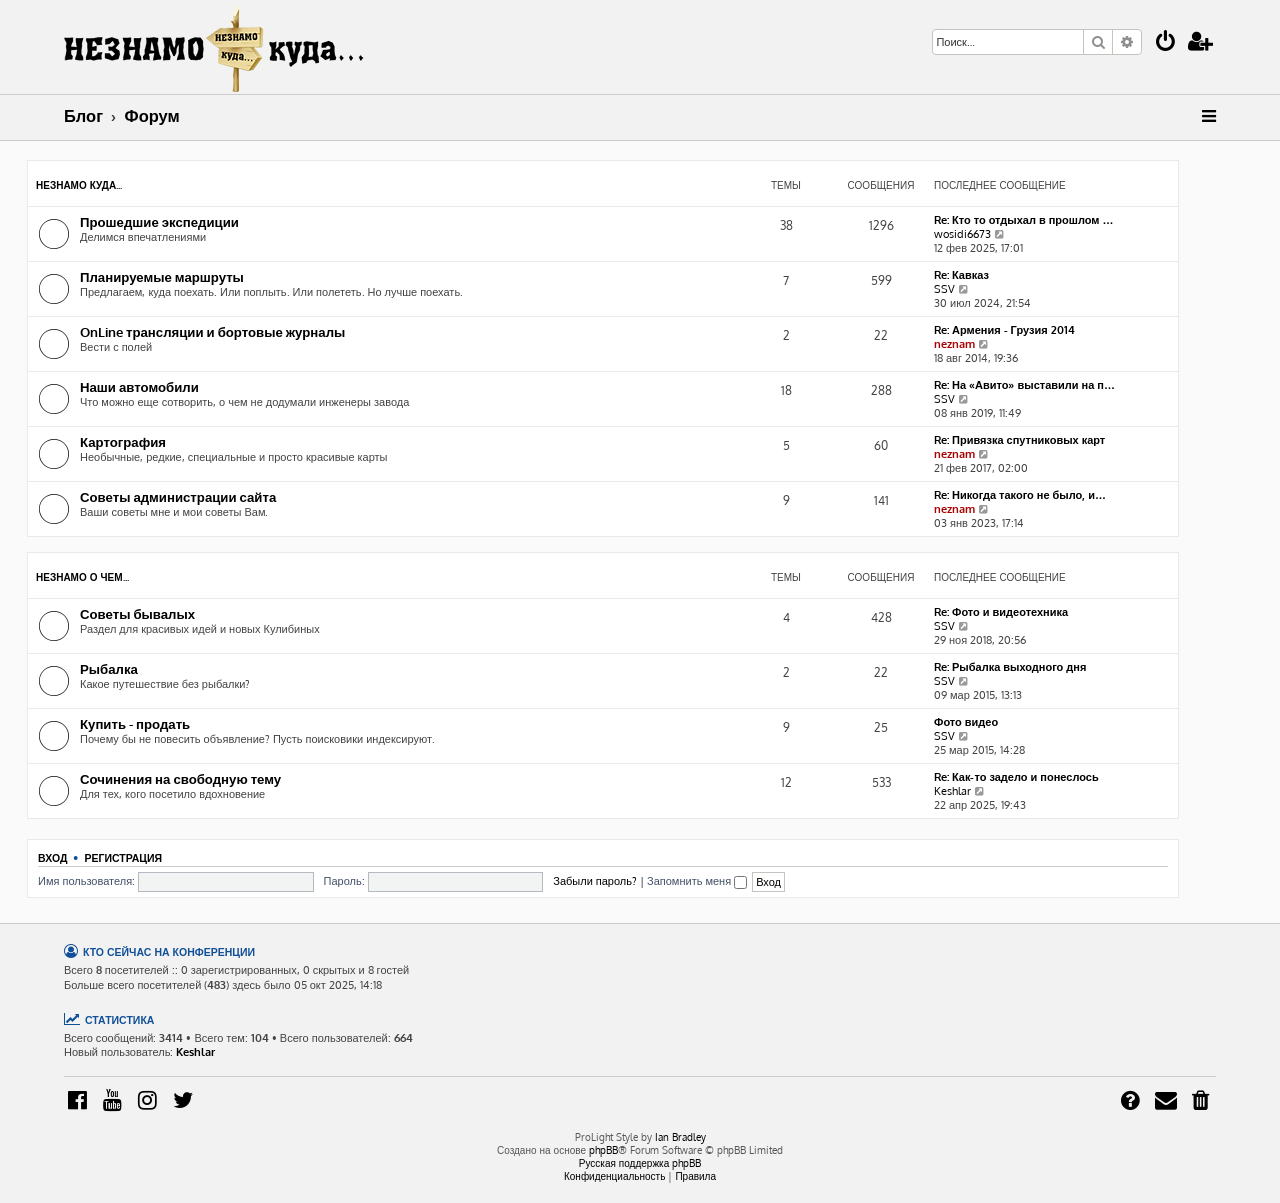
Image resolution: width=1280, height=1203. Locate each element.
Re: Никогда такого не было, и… (1020, 495)
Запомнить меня (697, 881)
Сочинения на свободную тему (180, 778)
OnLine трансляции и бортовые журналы (212, 331)
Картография (123, 441)
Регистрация (123, 857)
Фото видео (966, 722)
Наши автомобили (139, 386)
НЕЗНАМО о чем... (82, 577)
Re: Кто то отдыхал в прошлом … (1024, 220)
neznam (954, 344)
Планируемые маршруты (162, 276)
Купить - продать (135, 723)
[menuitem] (1166, 43)
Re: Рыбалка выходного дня (1010, 667)
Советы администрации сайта (178, 496)
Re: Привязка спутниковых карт (1019, 440)
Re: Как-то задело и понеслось (1016, 777)
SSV (944, 289)
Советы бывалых (137, 613)
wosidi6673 (962, 234)
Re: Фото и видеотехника (1001, 612)
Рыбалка (109, 668)
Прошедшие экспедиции (159, 221)
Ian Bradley (680, 1137)
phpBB (603, 1150)
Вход (52, 857)
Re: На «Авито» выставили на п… (1024, 385)
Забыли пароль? (595, 881)
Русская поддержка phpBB (640, 1163)
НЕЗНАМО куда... (79, 185)
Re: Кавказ (961, 275)
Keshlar (952, 791)
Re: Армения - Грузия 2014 (1004, 330)
